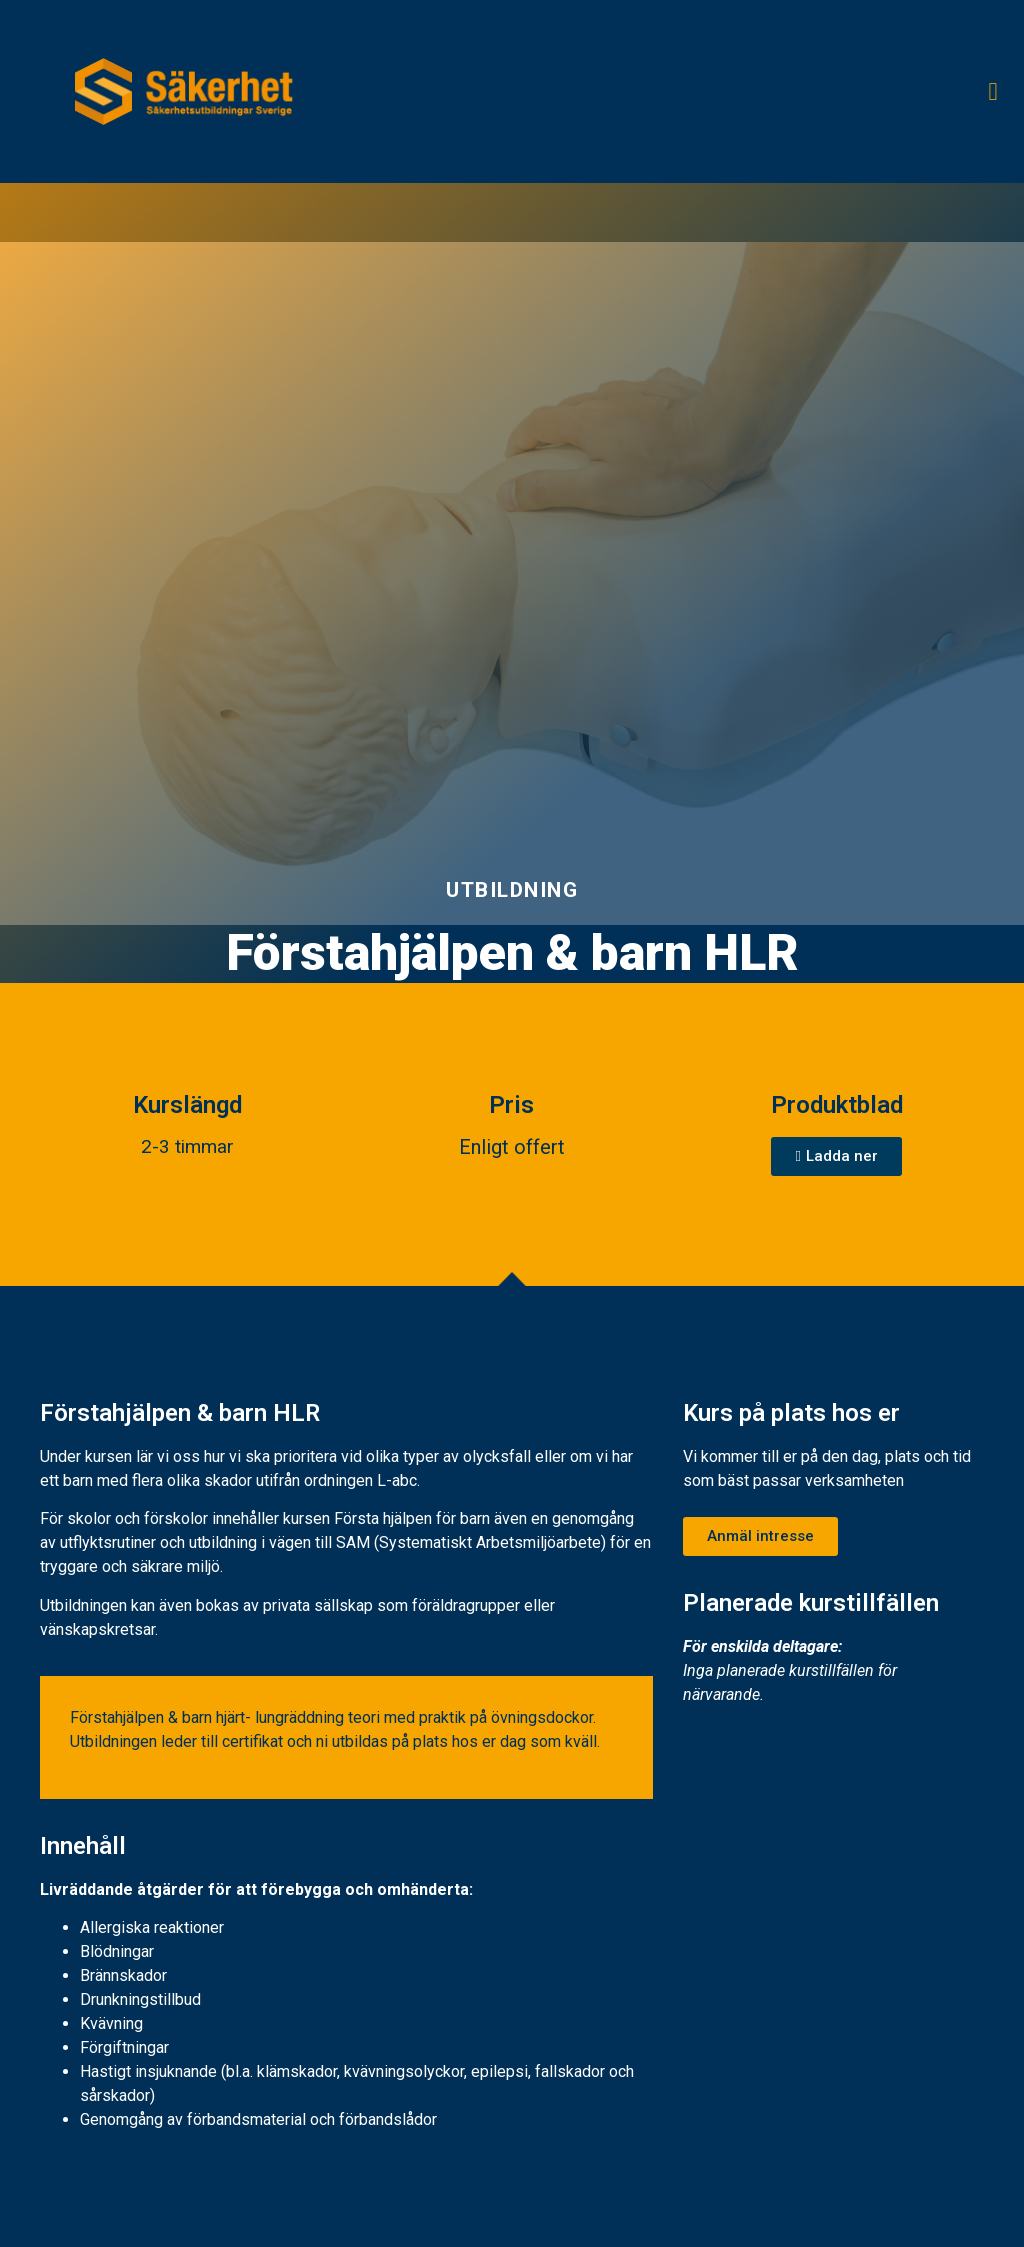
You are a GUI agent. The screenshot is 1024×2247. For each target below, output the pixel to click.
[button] (993, 92)
